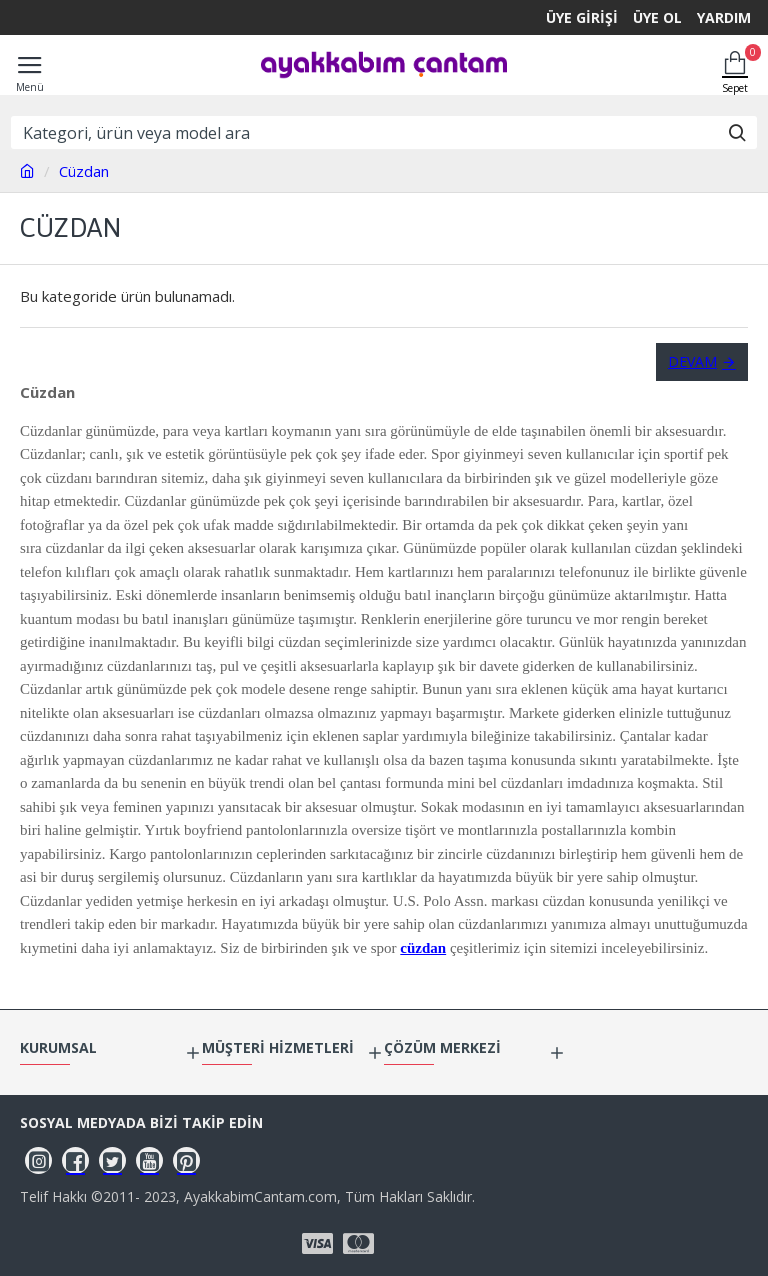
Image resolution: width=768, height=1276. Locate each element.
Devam (692, 361)
